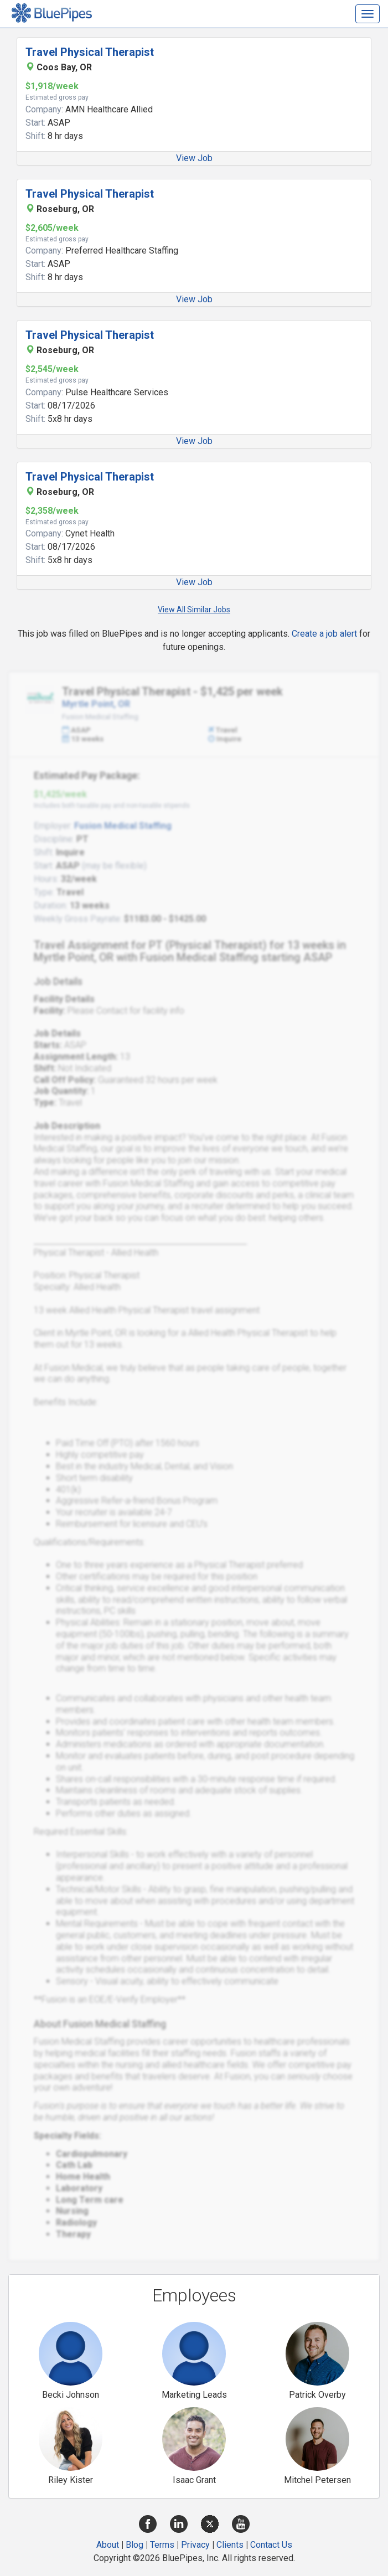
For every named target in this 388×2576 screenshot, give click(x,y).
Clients (230, 2544)
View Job (194, 158)
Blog (134, 2544)
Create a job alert (324, 633)
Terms (162, 2544)
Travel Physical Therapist (89, 52)
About (107, 2544)
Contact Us (271, 2544)
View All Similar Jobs (194, 609)
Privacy (195, 2544)
